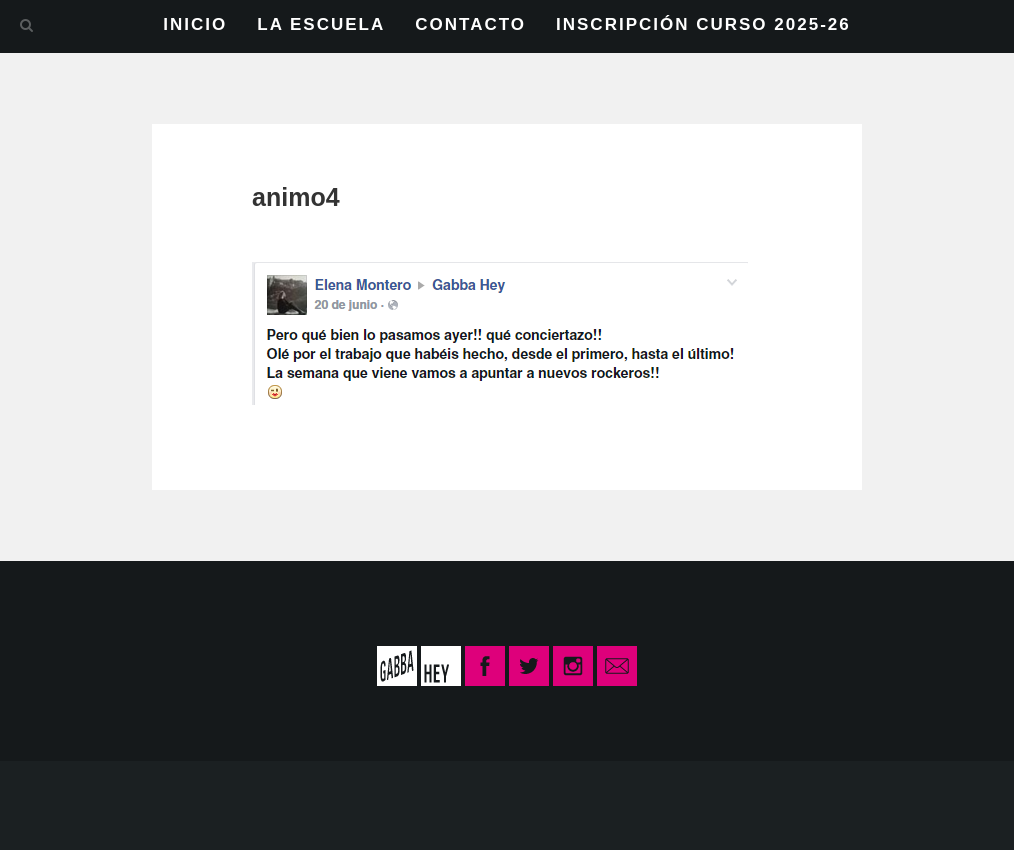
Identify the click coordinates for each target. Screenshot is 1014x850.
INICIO (195, 24)
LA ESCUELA (321, 24)
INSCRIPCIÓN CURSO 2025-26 (703, 24)
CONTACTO (470, 24)
